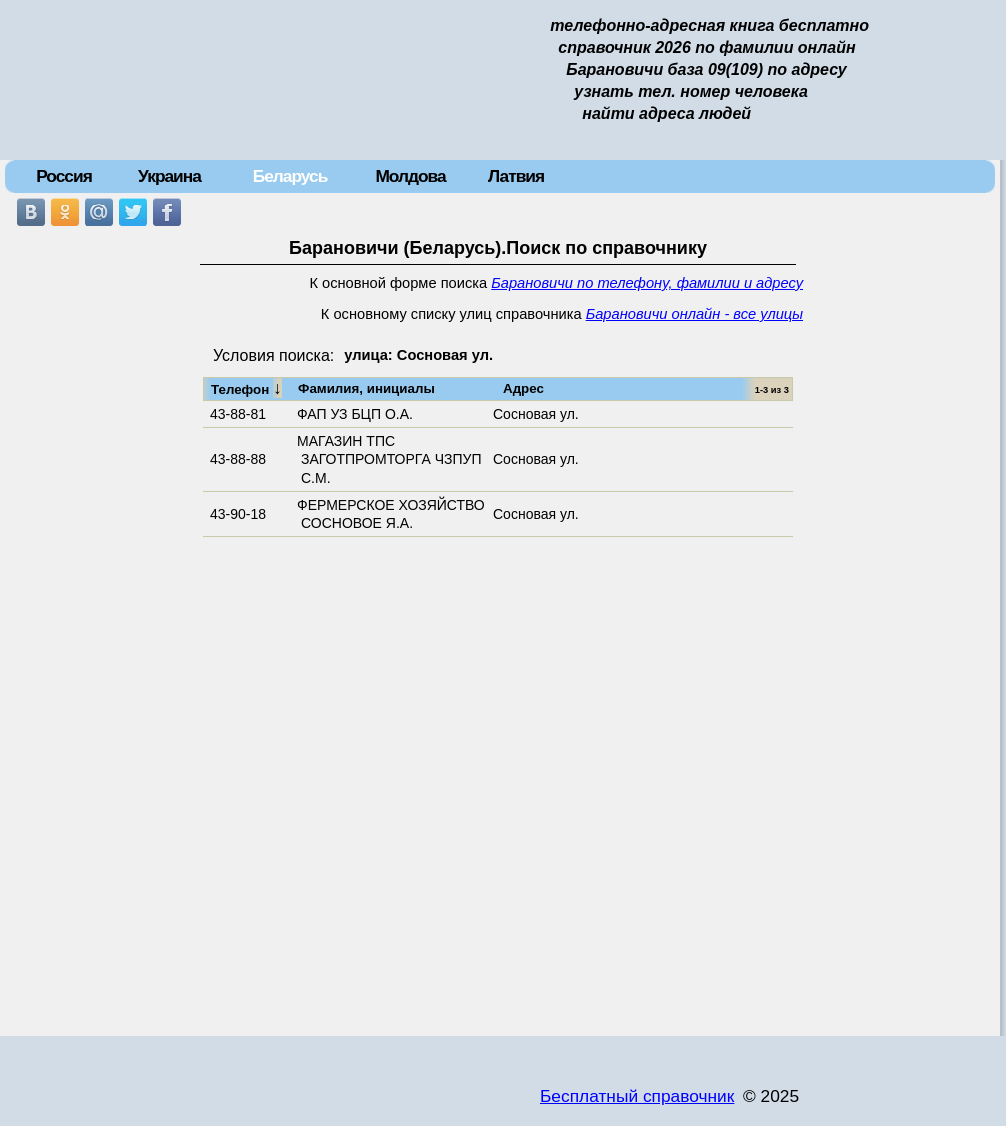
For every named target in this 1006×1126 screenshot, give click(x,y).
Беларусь (290, 176)
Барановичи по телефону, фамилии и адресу (647, 283)
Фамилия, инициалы (366, 388)
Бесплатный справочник (637, 1096)
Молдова (410, 176)
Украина (169, 176)
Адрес (523, 388)
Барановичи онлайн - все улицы (694, 314)
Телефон (246, 388)
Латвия (516, 176)
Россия (64, 176)
